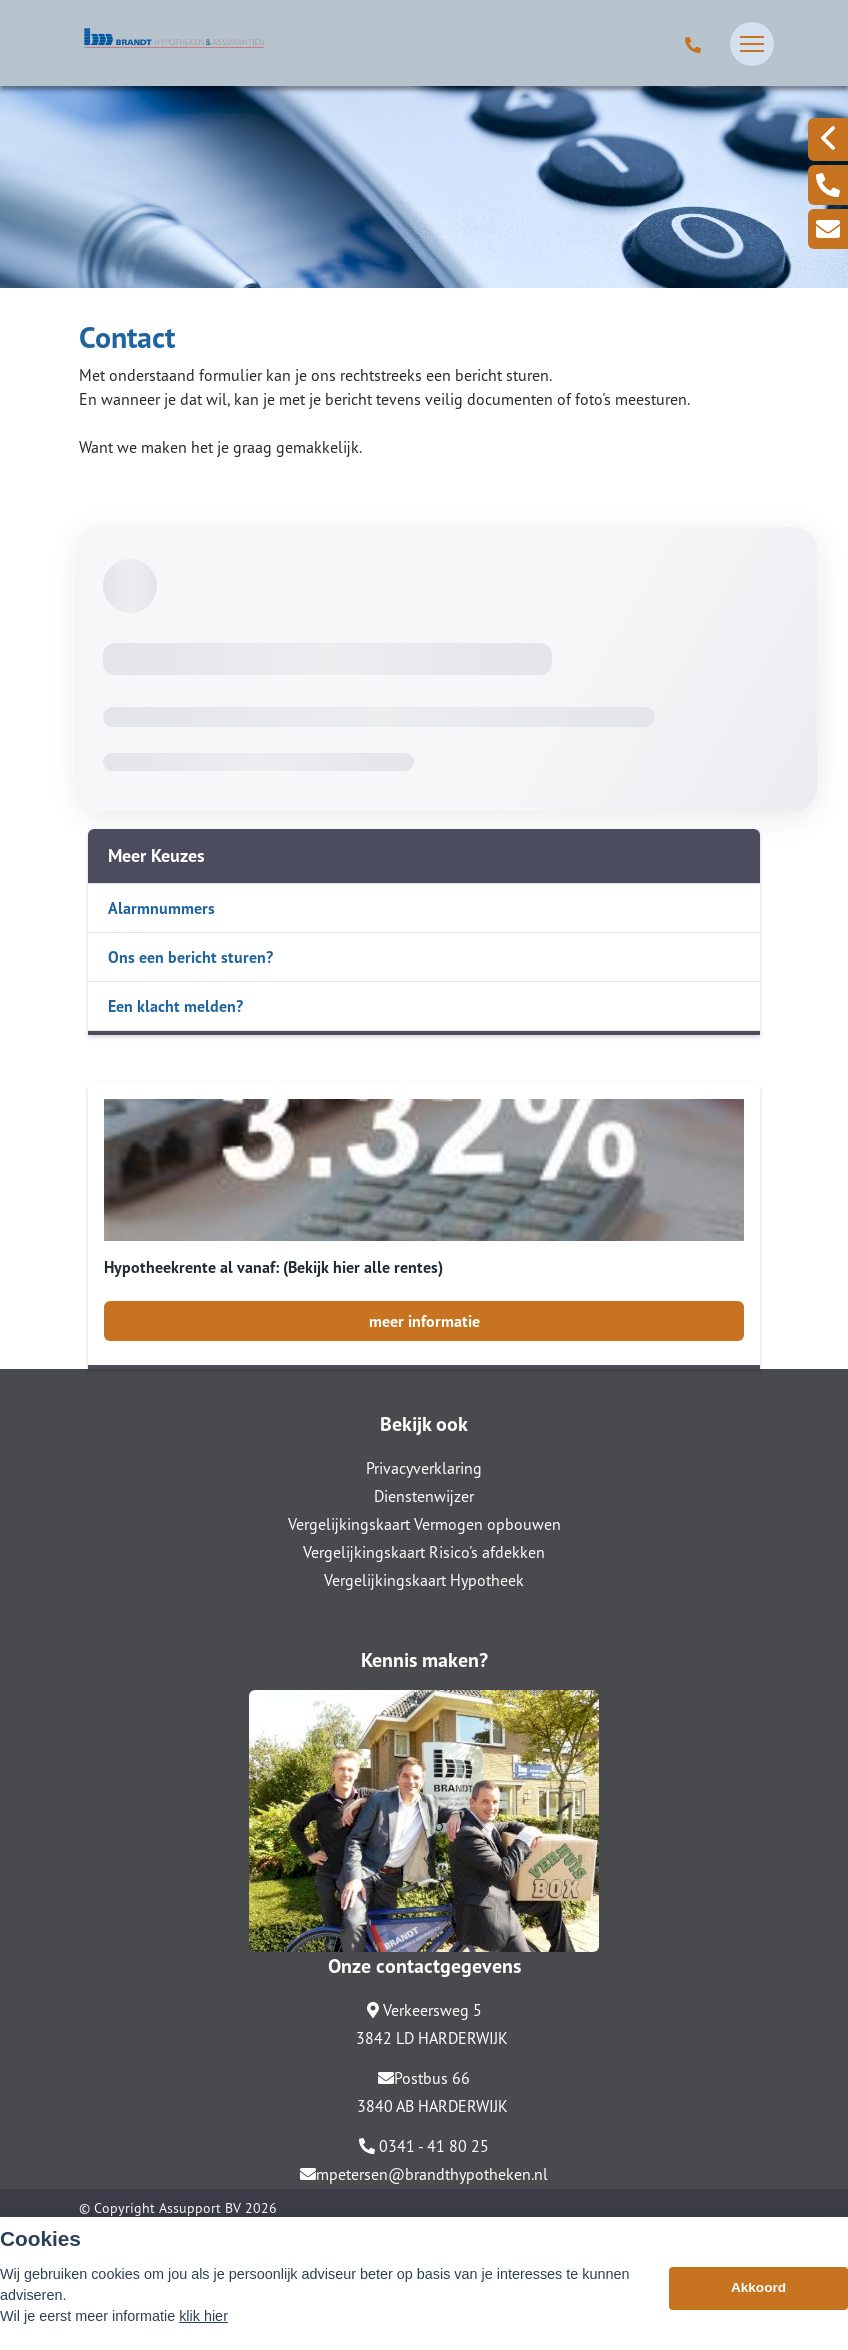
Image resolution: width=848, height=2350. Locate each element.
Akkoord (758, 2287)
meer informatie (424, 1321)
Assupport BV (200, 2208)
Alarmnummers (161, 908)
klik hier (203, 2316)
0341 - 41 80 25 (424, 2146)
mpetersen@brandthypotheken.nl (424, 2174)
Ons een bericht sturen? (190, 957)
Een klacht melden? (175, 1006)
